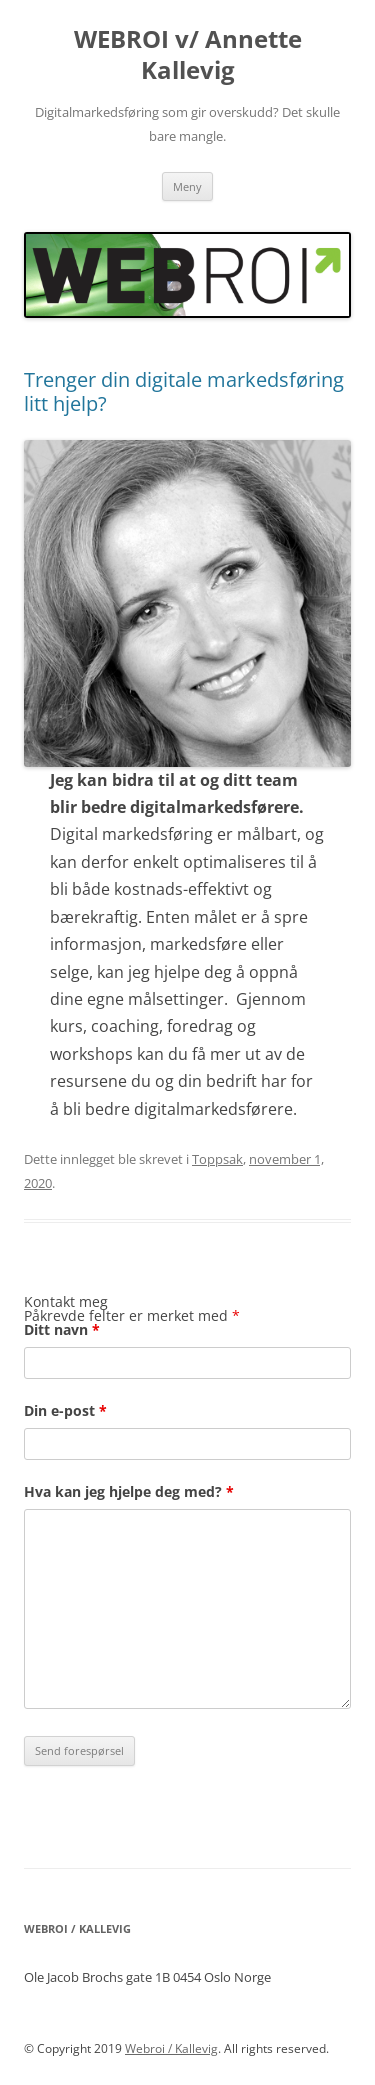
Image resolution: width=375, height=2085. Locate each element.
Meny (187, 186)
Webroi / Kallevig (171, 2048)
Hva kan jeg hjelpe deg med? (129, 1491)
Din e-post (65, 1410)
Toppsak (217, 1159)
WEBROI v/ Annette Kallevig (188, 55)
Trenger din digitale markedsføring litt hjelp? (184, 391)
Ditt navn (62, 1329)
